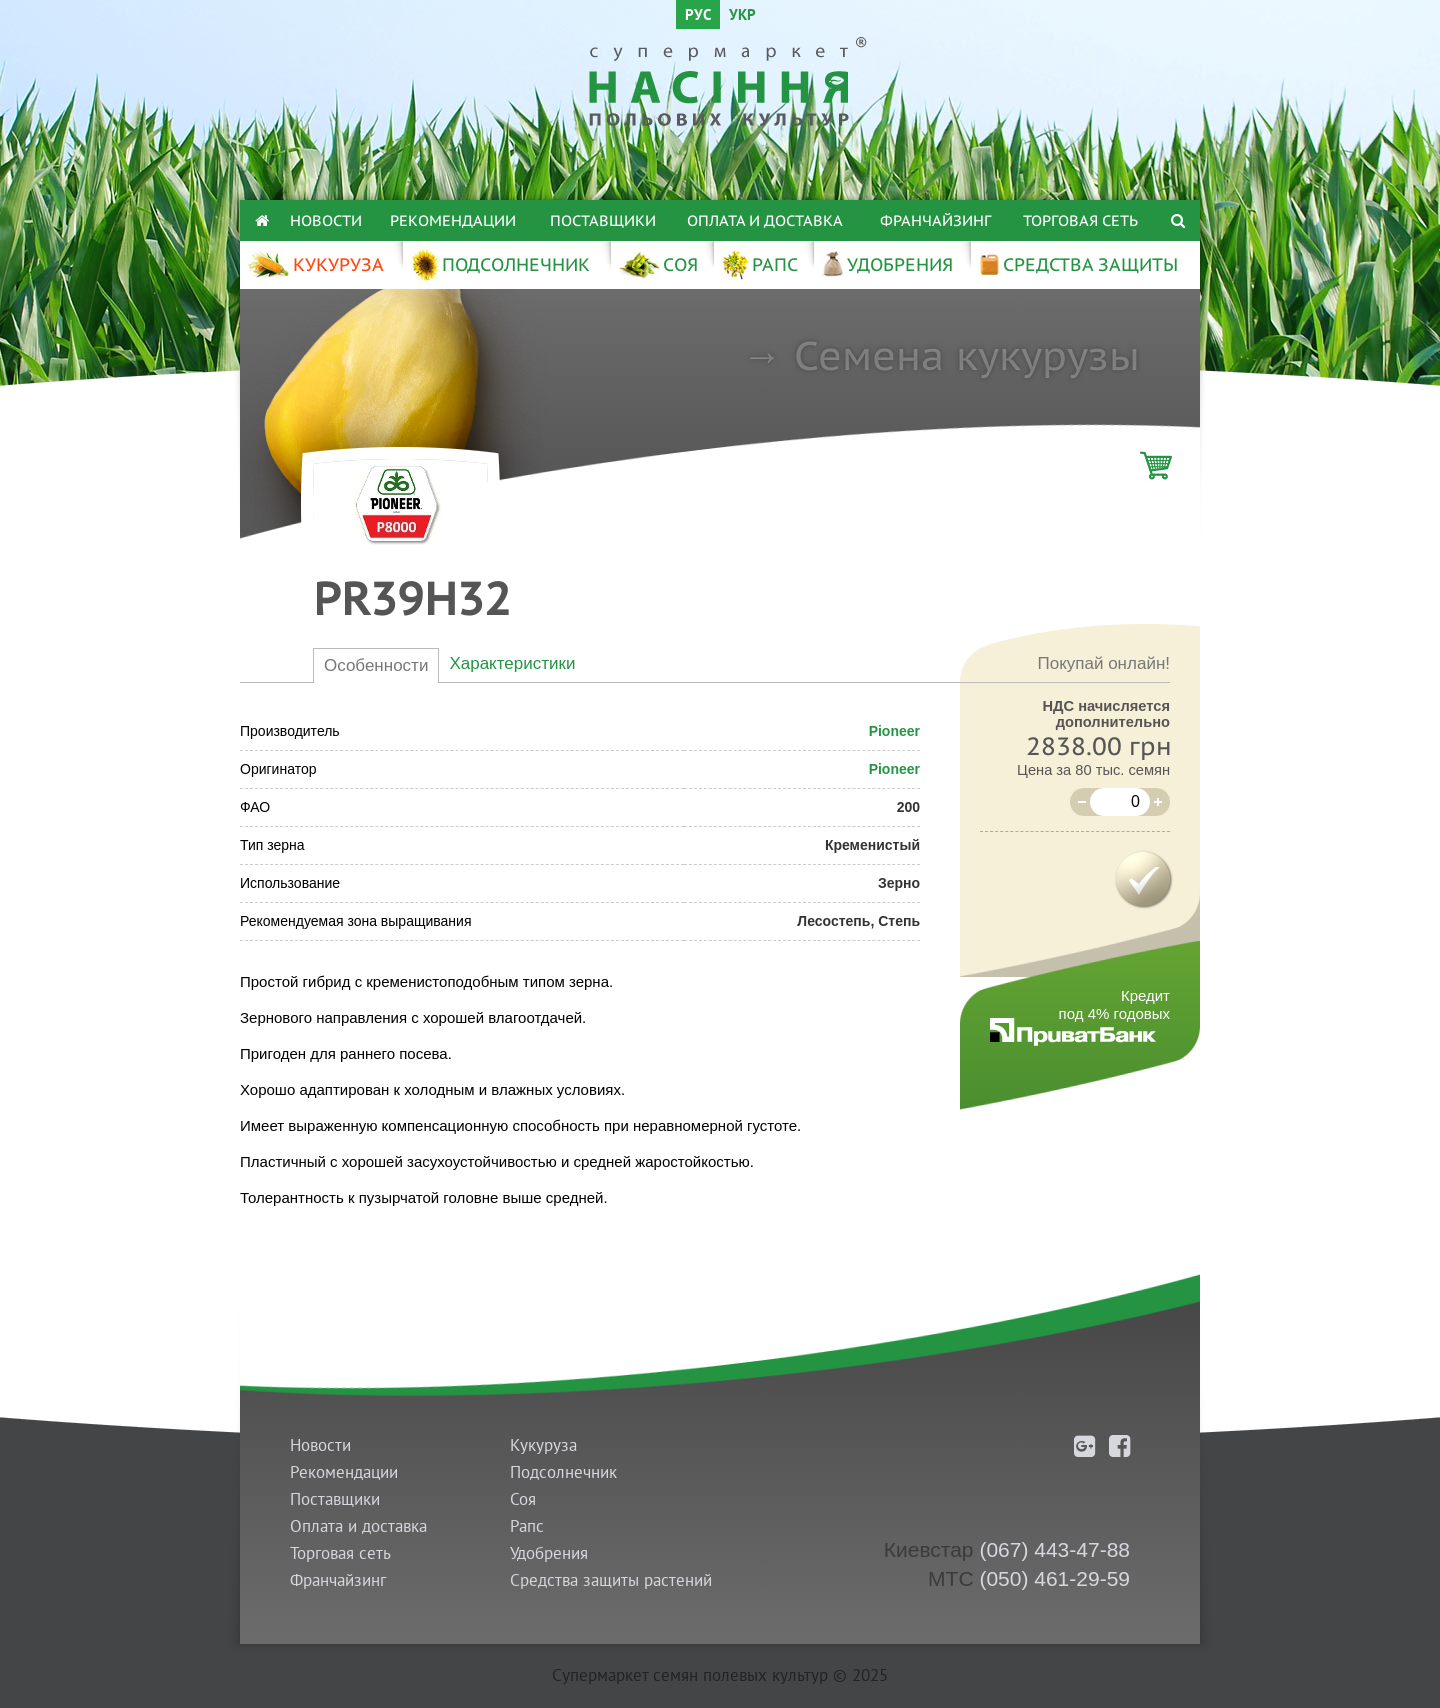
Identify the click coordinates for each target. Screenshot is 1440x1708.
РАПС (759, 264)
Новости (326, 220)
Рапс (527, 1526)
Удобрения (549, 1553)
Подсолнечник (563, 1472)
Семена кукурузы (967, 355)
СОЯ (658, 264)
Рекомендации (453, 220)
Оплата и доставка (765, 220)
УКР (742, 16)
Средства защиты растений (611, 1580)
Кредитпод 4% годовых (1114, 1004)
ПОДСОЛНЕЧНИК (500, 264)
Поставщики (603, 220)
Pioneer (894, 731)
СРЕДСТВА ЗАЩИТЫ (1078, 264)
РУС (698, 16)
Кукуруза (543, 1445)
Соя (523, 1499)
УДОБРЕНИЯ (887, 264)
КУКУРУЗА (315, 264)
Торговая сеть (1080, 220)
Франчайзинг (935, 220)
